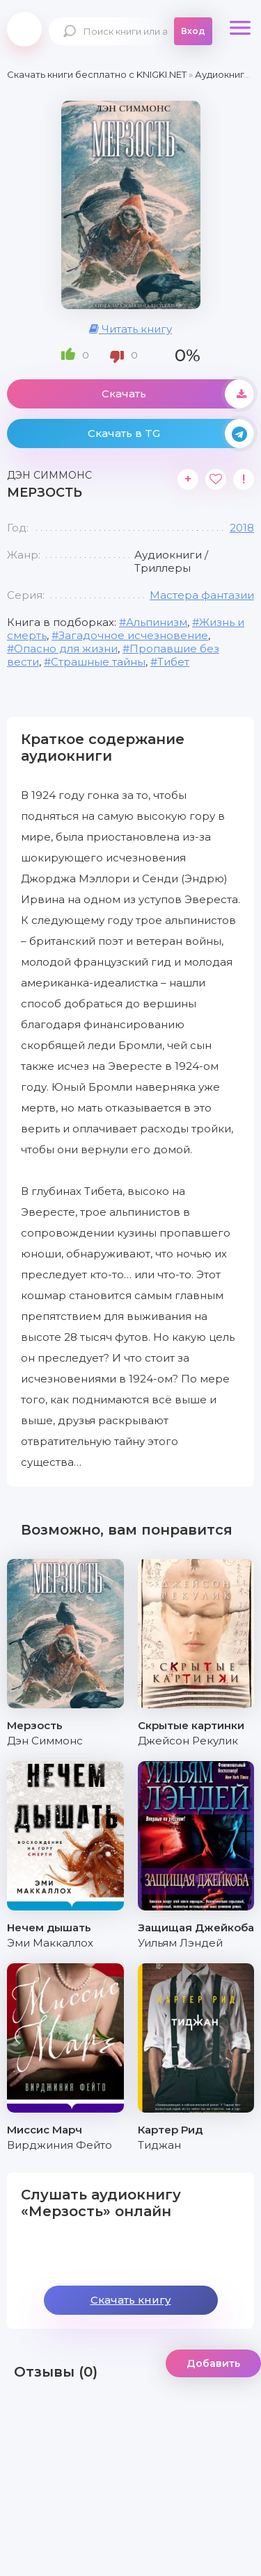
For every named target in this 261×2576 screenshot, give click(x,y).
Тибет (173, 661)
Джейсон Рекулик (188, 1740)
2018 (242, 527)
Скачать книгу (130, 2299)
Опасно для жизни (66, 648)
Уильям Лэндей (180, 1942)
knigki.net (24, 29)
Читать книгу (130, 329)
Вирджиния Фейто (59, 2145)
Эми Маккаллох (50, 1942)
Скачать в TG (171, 433)
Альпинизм (156, 622)
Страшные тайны (98, 661)
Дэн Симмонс (45, 1740)
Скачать (178, 393)
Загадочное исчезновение (133, 635)
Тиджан (159, 2145)
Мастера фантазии (202, 595)
